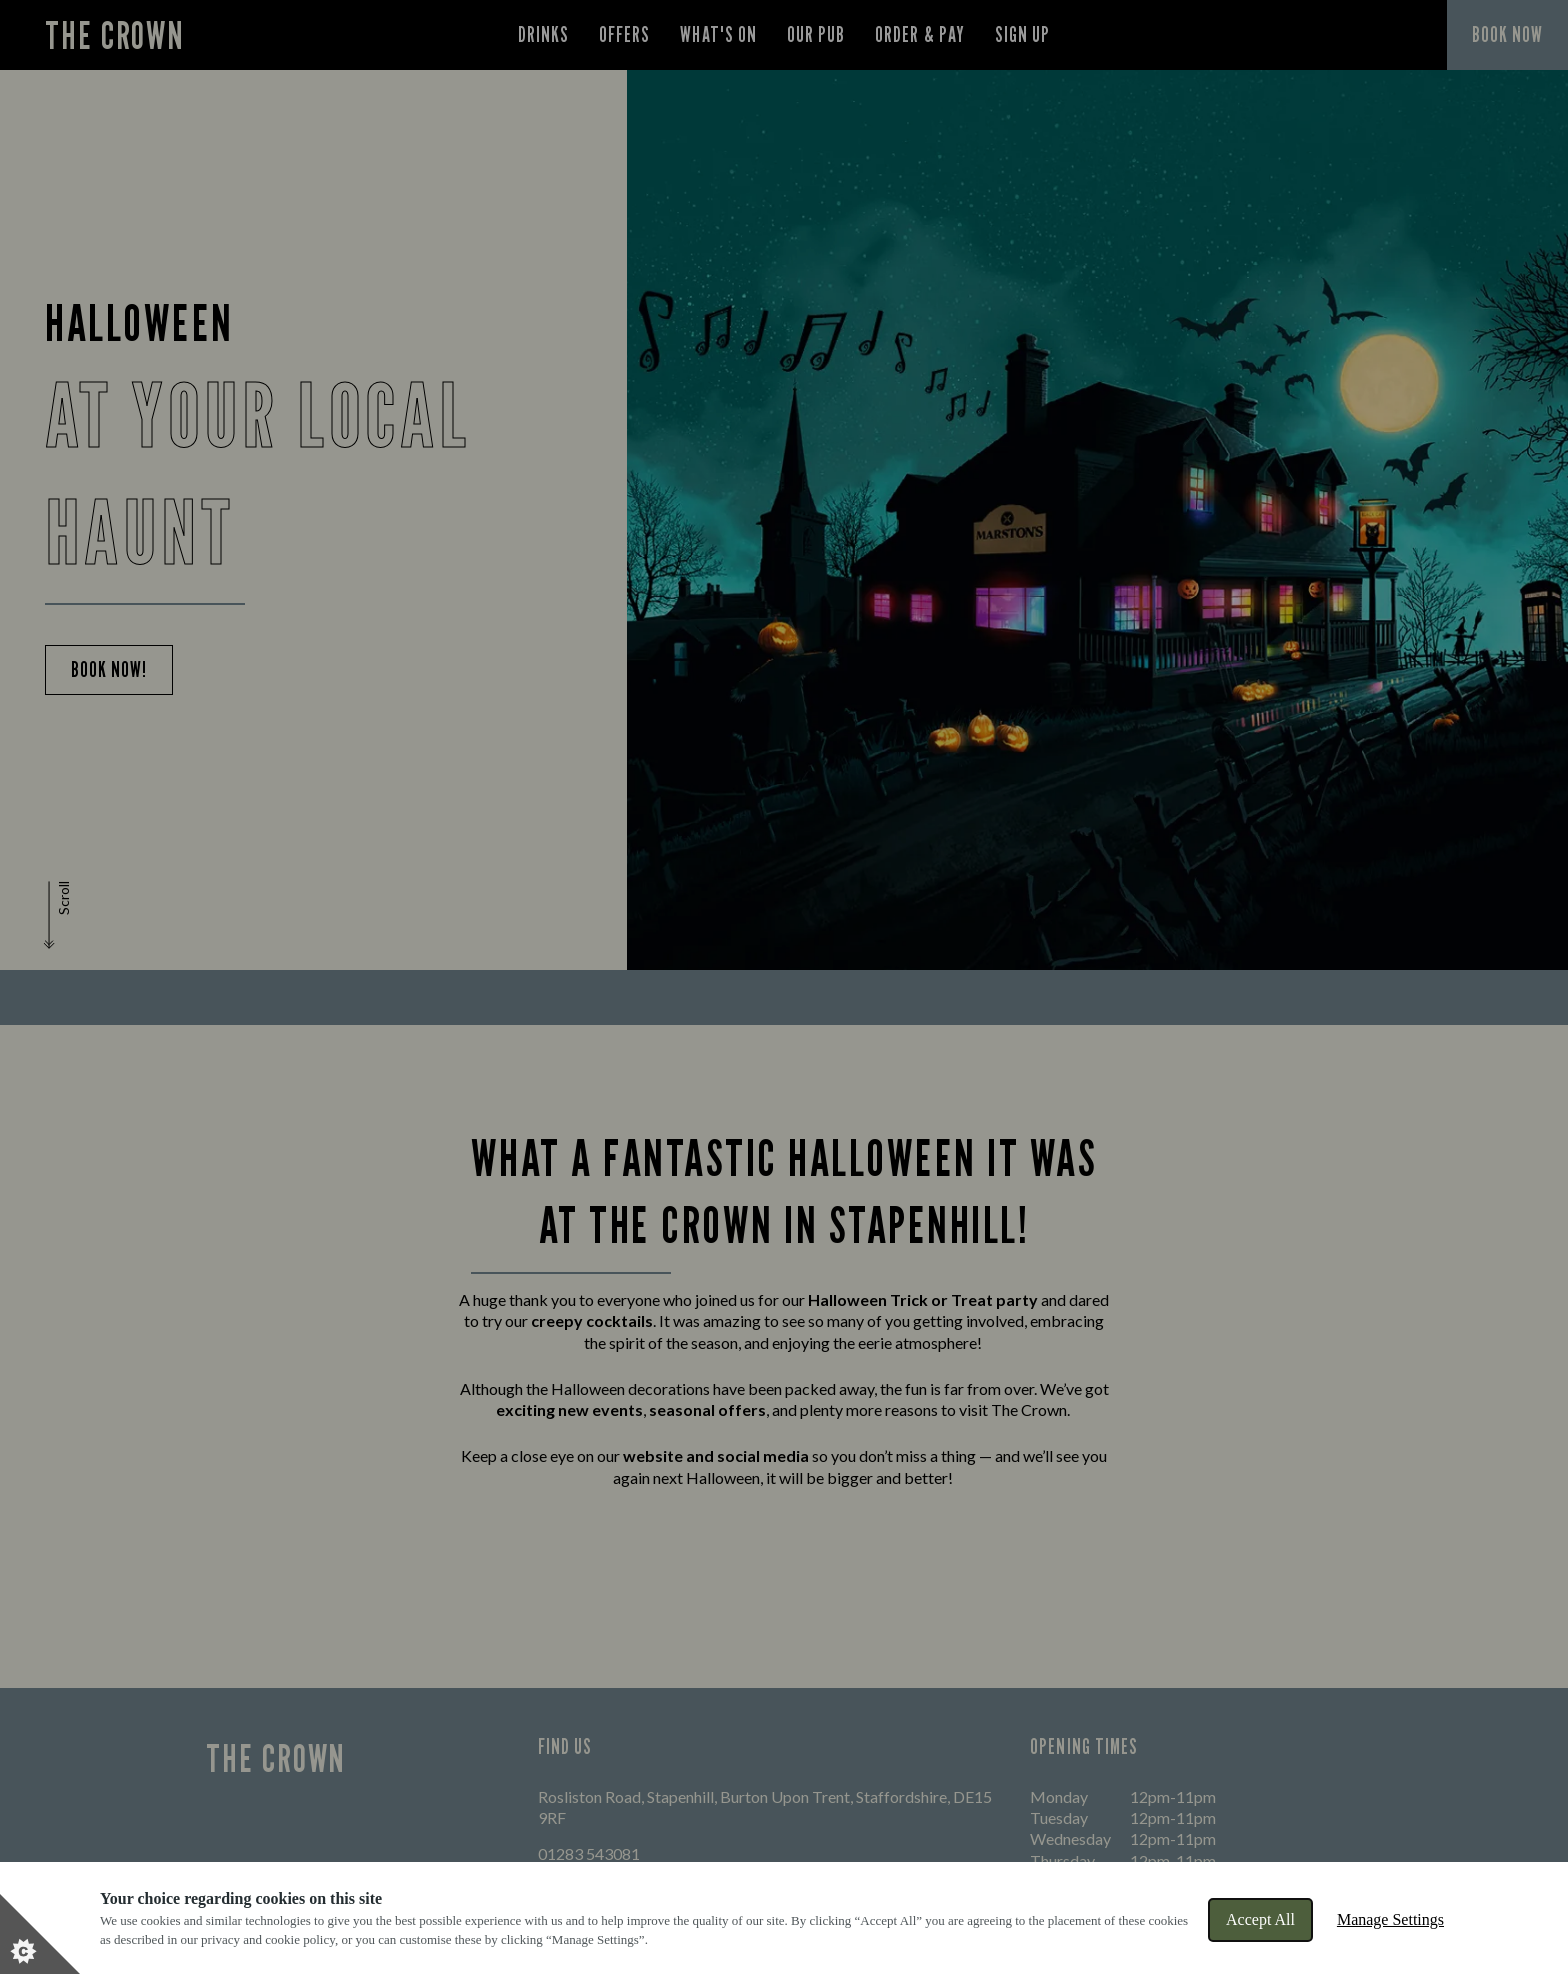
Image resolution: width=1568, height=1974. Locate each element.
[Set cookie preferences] (40, 1934)
